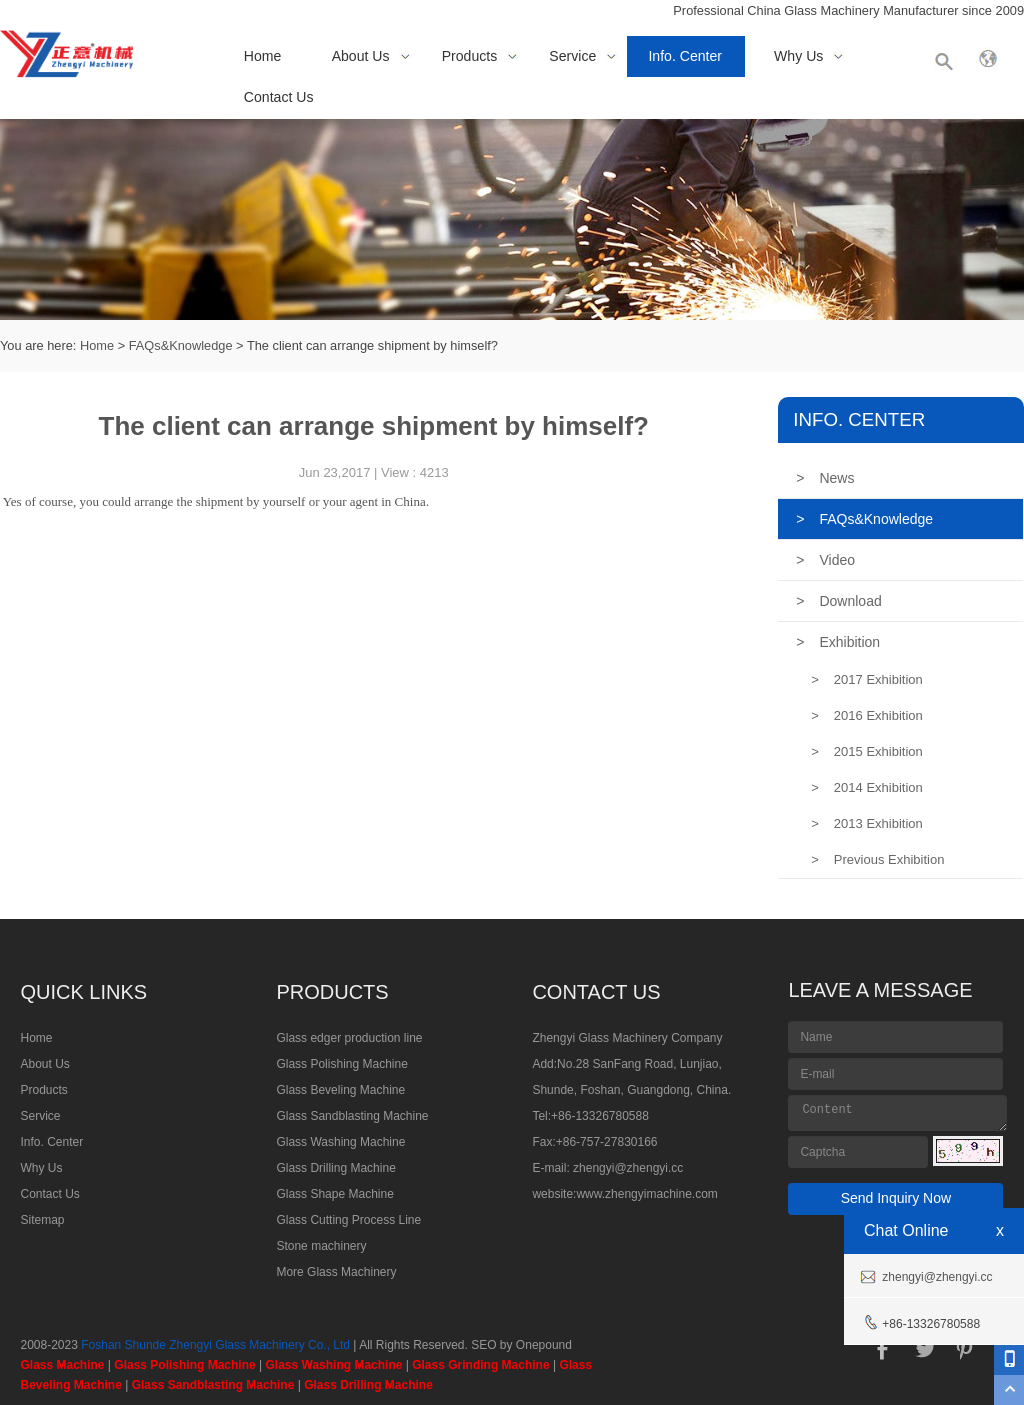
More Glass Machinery (336, 1272)
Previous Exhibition (877, 859)
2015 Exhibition (867, 751)
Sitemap (42, 1220)
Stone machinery (321, 1246)
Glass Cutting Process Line (348, 1220)
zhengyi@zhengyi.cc (628, 1168)
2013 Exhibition (867, 823)
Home (263, 56)
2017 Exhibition (867, 679)
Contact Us (279, 97)
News (825, 478)
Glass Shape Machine (334, 1194)
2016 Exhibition (867, 715)
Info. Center (685, 56)
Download (838, 601)
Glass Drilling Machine (335, 1168)
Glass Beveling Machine (340, 1090)
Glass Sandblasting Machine (352, 1116)
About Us (361, 56)
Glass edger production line (349, 1038)
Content (897, 1113)
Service (572, 56)
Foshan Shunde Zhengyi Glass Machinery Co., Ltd (215, 1345)
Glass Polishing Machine (341, 1064)
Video (825, 560)
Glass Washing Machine (340, 1142)
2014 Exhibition (867, 787)
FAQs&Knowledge (181, 345)
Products (470, 56)
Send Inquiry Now (896, 1198)
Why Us (798, 56)
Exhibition (838, 642)
